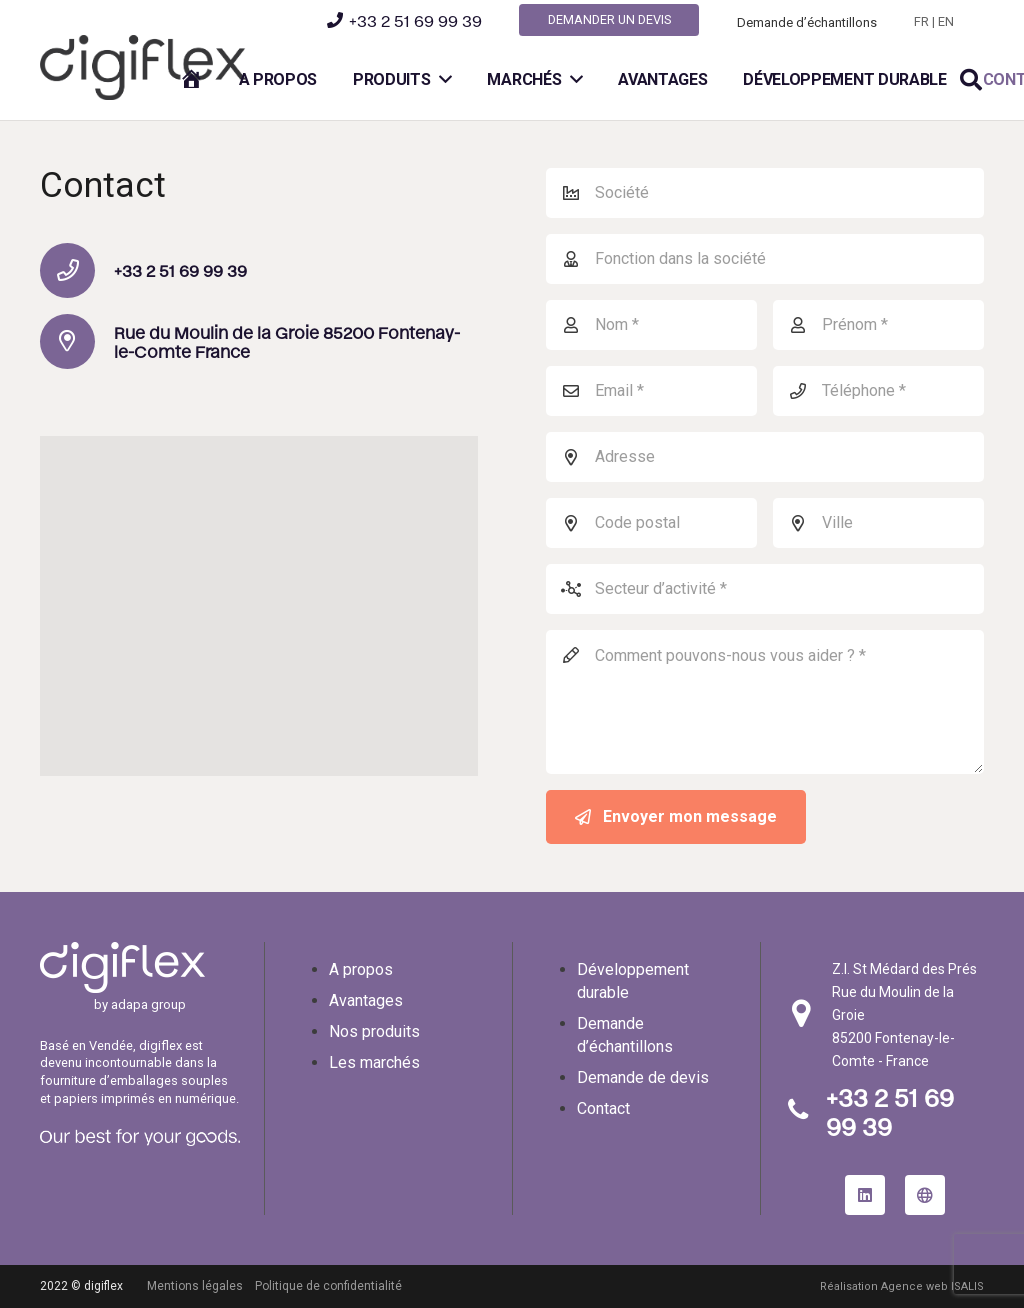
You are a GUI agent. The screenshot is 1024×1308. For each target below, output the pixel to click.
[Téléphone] (878, 391)
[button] (971, 80)
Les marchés (374, 1062)
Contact (603, 1108)
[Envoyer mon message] (676, 817)
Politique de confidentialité (328, 1286)
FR (921, 21)
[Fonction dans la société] (765, 259)
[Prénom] (878, 325)
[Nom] (651, 325)
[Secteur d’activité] (765, 589)
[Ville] (878, 523)
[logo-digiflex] (143, 67)
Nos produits (374, 1031)
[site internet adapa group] (925, 1195)
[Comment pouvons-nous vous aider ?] (765, 702)
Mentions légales (195, 1286)
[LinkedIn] (865, 1195)
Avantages (366, 1000)
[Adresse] (765, 457)
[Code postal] (651, 523)
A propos (361, 969)
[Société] (765, 193)
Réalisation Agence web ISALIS (902, 1286)
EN (946, 21)
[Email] (651, 391)
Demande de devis (643, 1077)
